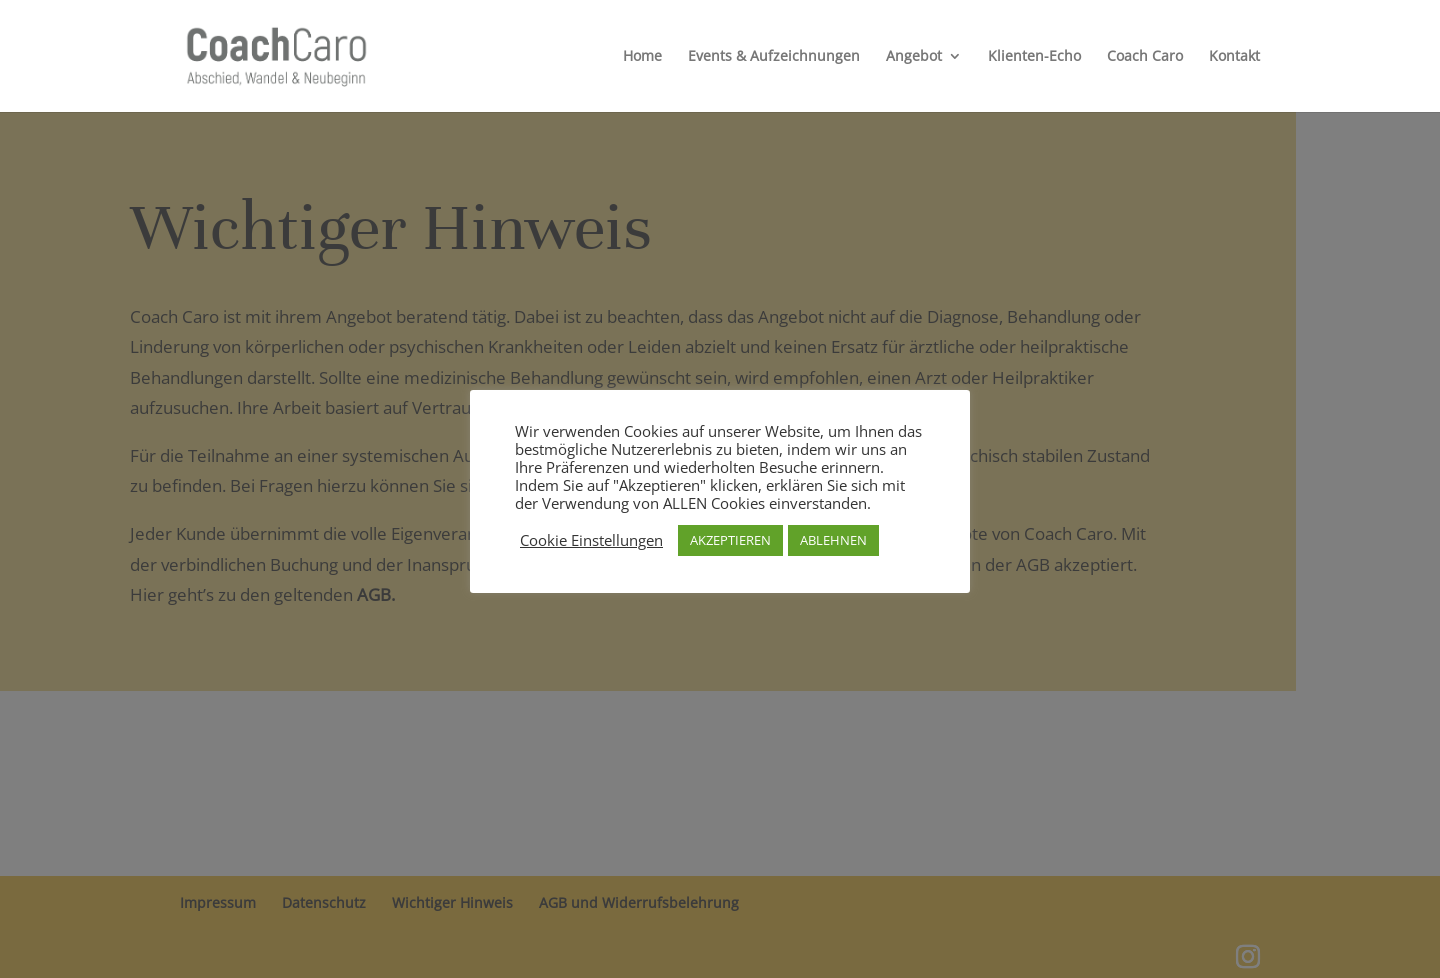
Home (642, 57)
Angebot (914, 57)
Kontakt (1234, 57)
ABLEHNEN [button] (833, 540)
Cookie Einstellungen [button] (591, 540)
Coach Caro (1145, 57)
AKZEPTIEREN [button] (730, 540)
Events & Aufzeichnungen (774, 57)
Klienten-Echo (1034, 57)
